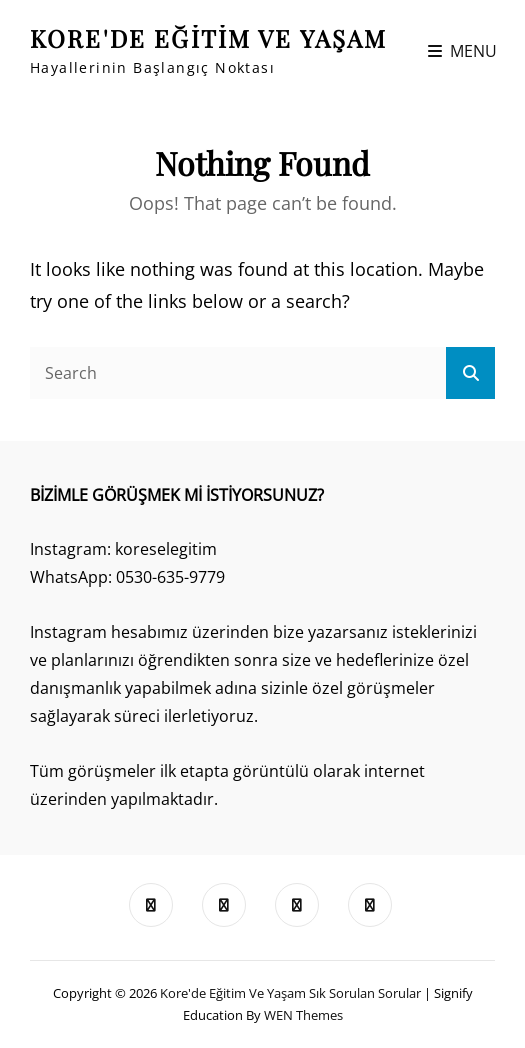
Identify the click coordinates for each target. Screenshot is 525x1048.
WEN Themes (303, 1015)
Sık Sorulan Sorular (365, 993)
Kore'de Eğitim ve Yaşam (208, 38)
